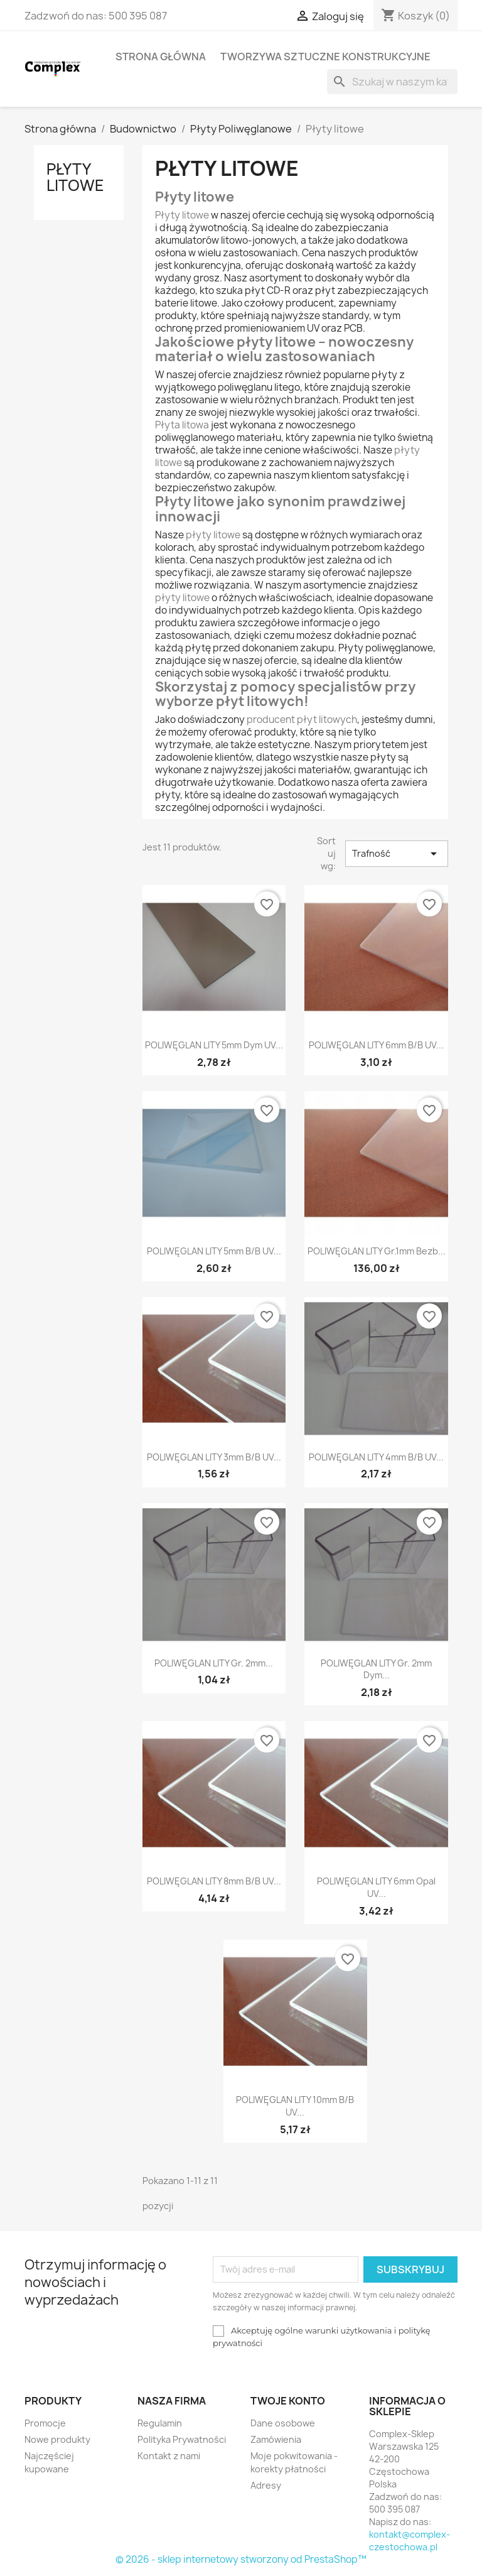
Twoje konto (287, 2401)
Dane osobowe (282, 2423)
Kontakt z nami (168, 2456)
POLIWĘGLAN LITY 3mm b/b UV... (214, 1457)
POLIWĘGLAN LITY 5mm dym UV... (214, 1045)
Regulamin (159, 2423)
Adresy (265, 2485)
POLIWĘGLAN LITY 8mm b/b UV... (214, 1881)
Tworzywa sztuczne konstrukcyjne (325, 56)
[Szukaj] (392, 81)
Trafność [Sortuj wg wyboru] (396, 853)
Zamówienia (275, 2439)
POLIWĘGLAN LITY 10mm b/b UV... (295, 2106)
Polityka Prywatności (181, 2439)
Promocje (45, 2423)
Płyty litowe (75, 177)
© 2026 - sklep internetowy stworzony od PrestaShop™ (241, 2559)
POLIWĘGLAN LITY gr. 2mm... (213, 1663)
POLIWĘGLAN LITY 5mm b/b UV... (214, 1251)
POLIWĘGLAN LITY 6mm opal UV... (376, 1887)
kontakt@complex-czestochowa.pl (409, 2540)
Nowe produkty (57, 2439)
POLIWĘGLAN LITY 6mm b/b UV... (376, 1045)
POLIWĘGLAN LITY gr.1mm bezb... (377, 1251)
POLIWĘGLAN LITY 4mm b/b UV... (376, 1457)
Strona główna (160, 56)
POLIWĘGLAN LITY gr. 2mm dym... (376, 1669)
